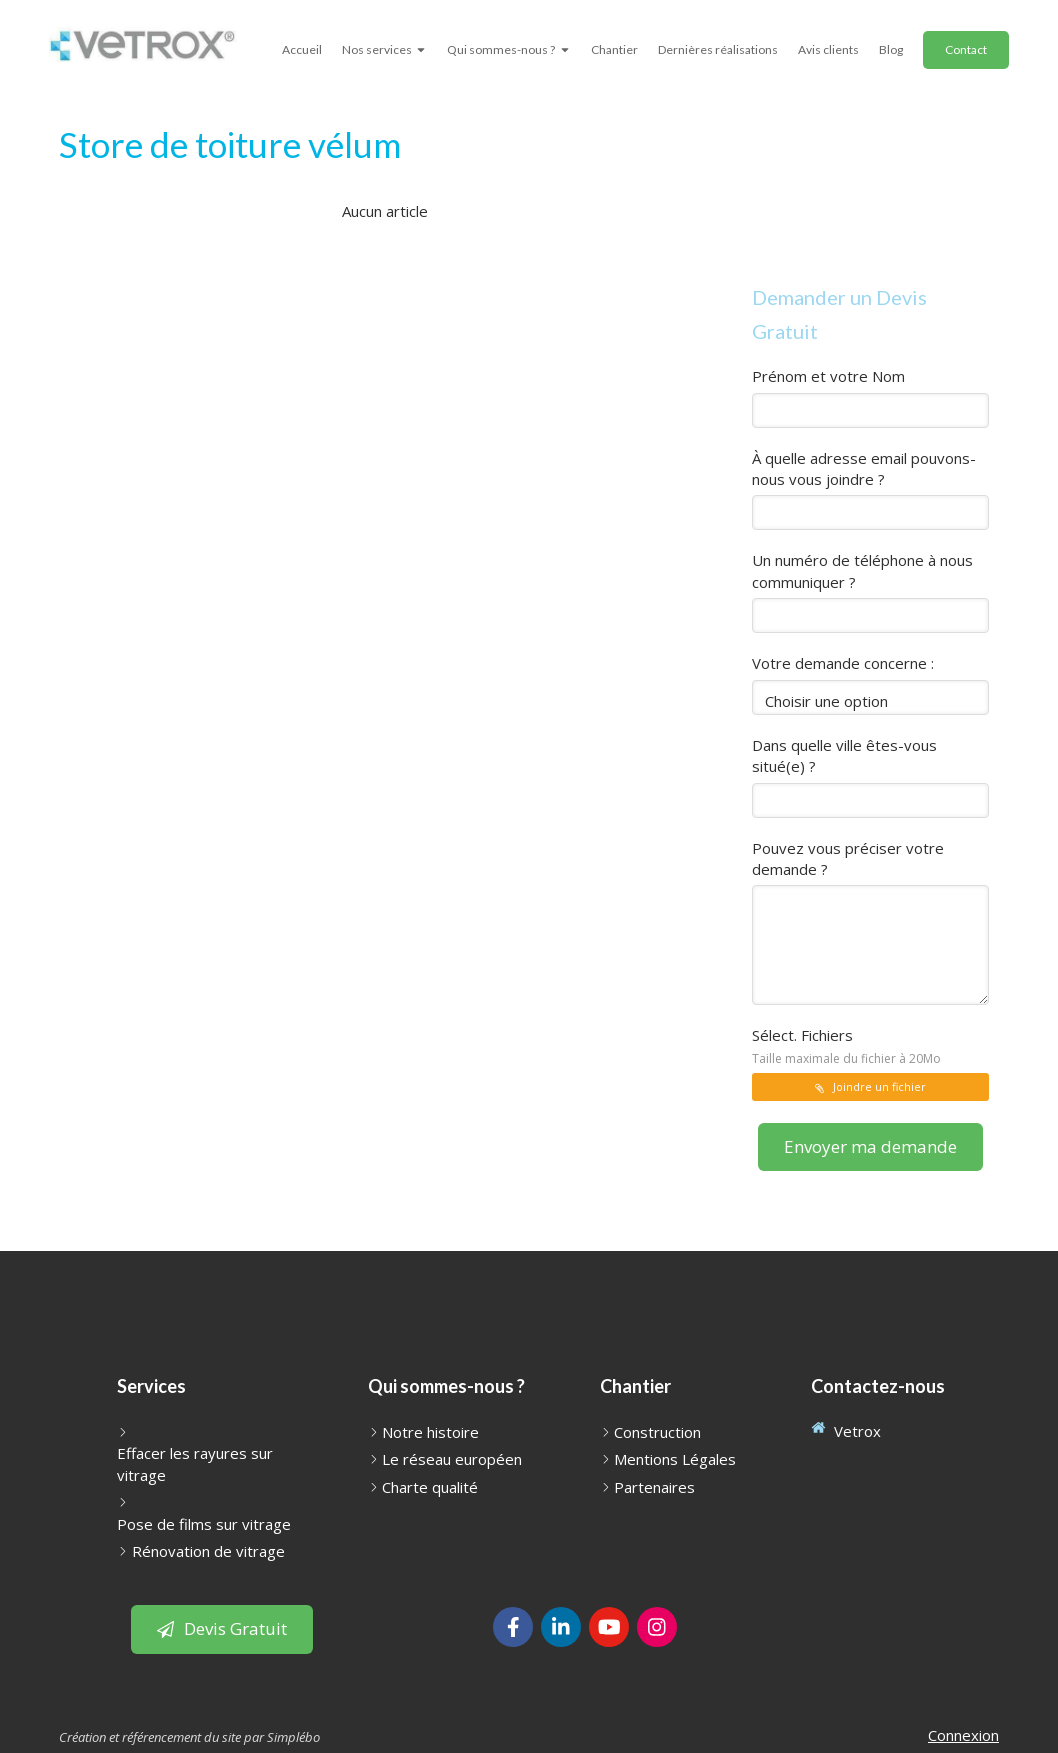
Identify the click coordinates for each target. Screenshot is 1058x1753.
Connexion (963, 1735)
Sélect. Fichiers (846, 1045)
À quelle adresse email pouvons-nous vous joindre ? (864, 468)
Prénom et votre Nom (828, 376)
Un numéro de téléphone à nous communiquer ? (862, 570)
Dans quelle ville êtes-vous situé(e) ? (844, 755)
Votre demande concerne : (843, 663)
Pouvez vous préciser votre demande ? (848, 858)
